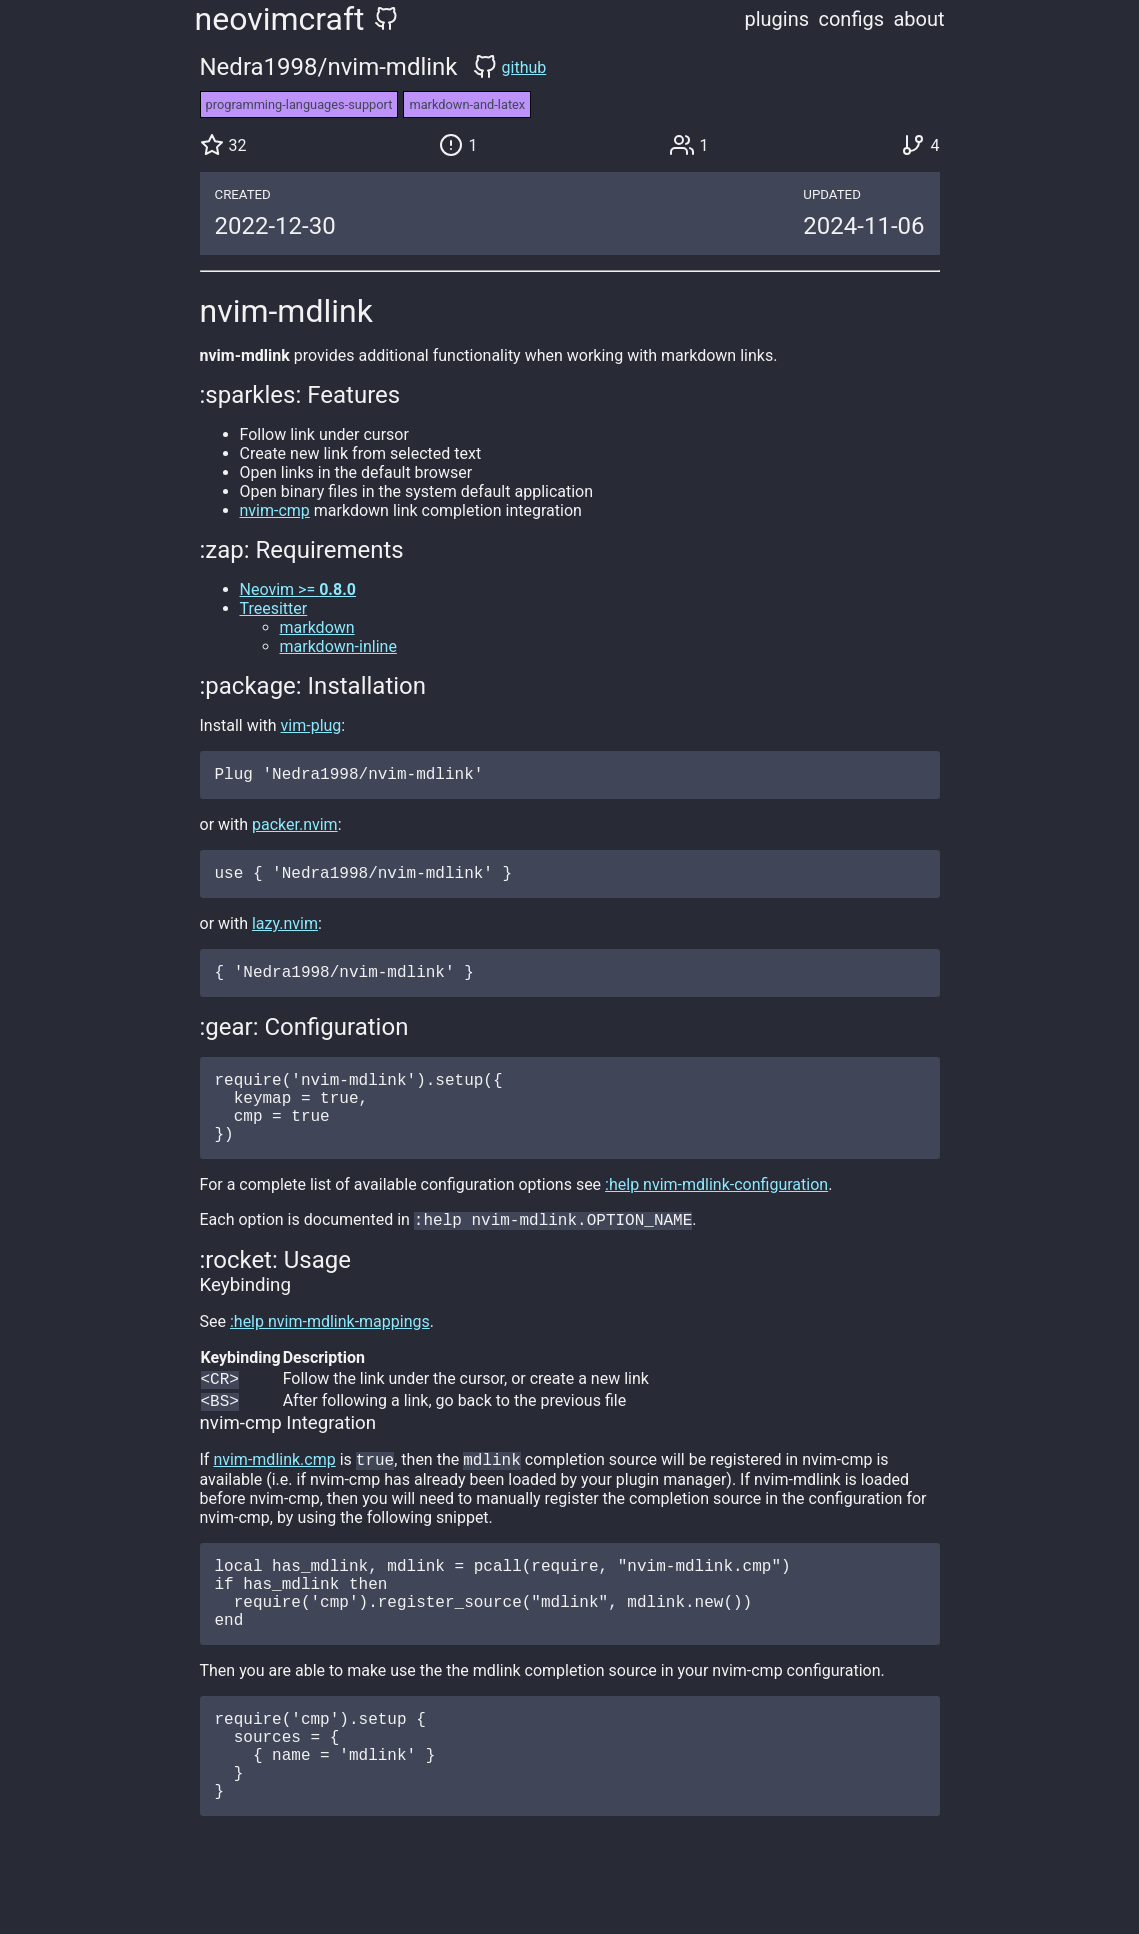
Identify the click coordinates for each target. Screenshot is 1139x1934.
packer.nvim (295, 828)
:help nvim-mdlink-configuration (716, 1212)
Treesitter (274, 608)
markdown (317, 627)
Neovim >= (298, 589)
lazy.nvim (285, 931)
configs (851, 19)
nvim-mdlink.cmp (274, 1495)
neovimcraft (280, 19)
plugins (777, 19)
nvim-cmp (275, 510)
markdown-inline (338, 646)
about (918, 19)
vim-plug (311, 725)
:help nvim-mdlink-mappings (330, 1351)
